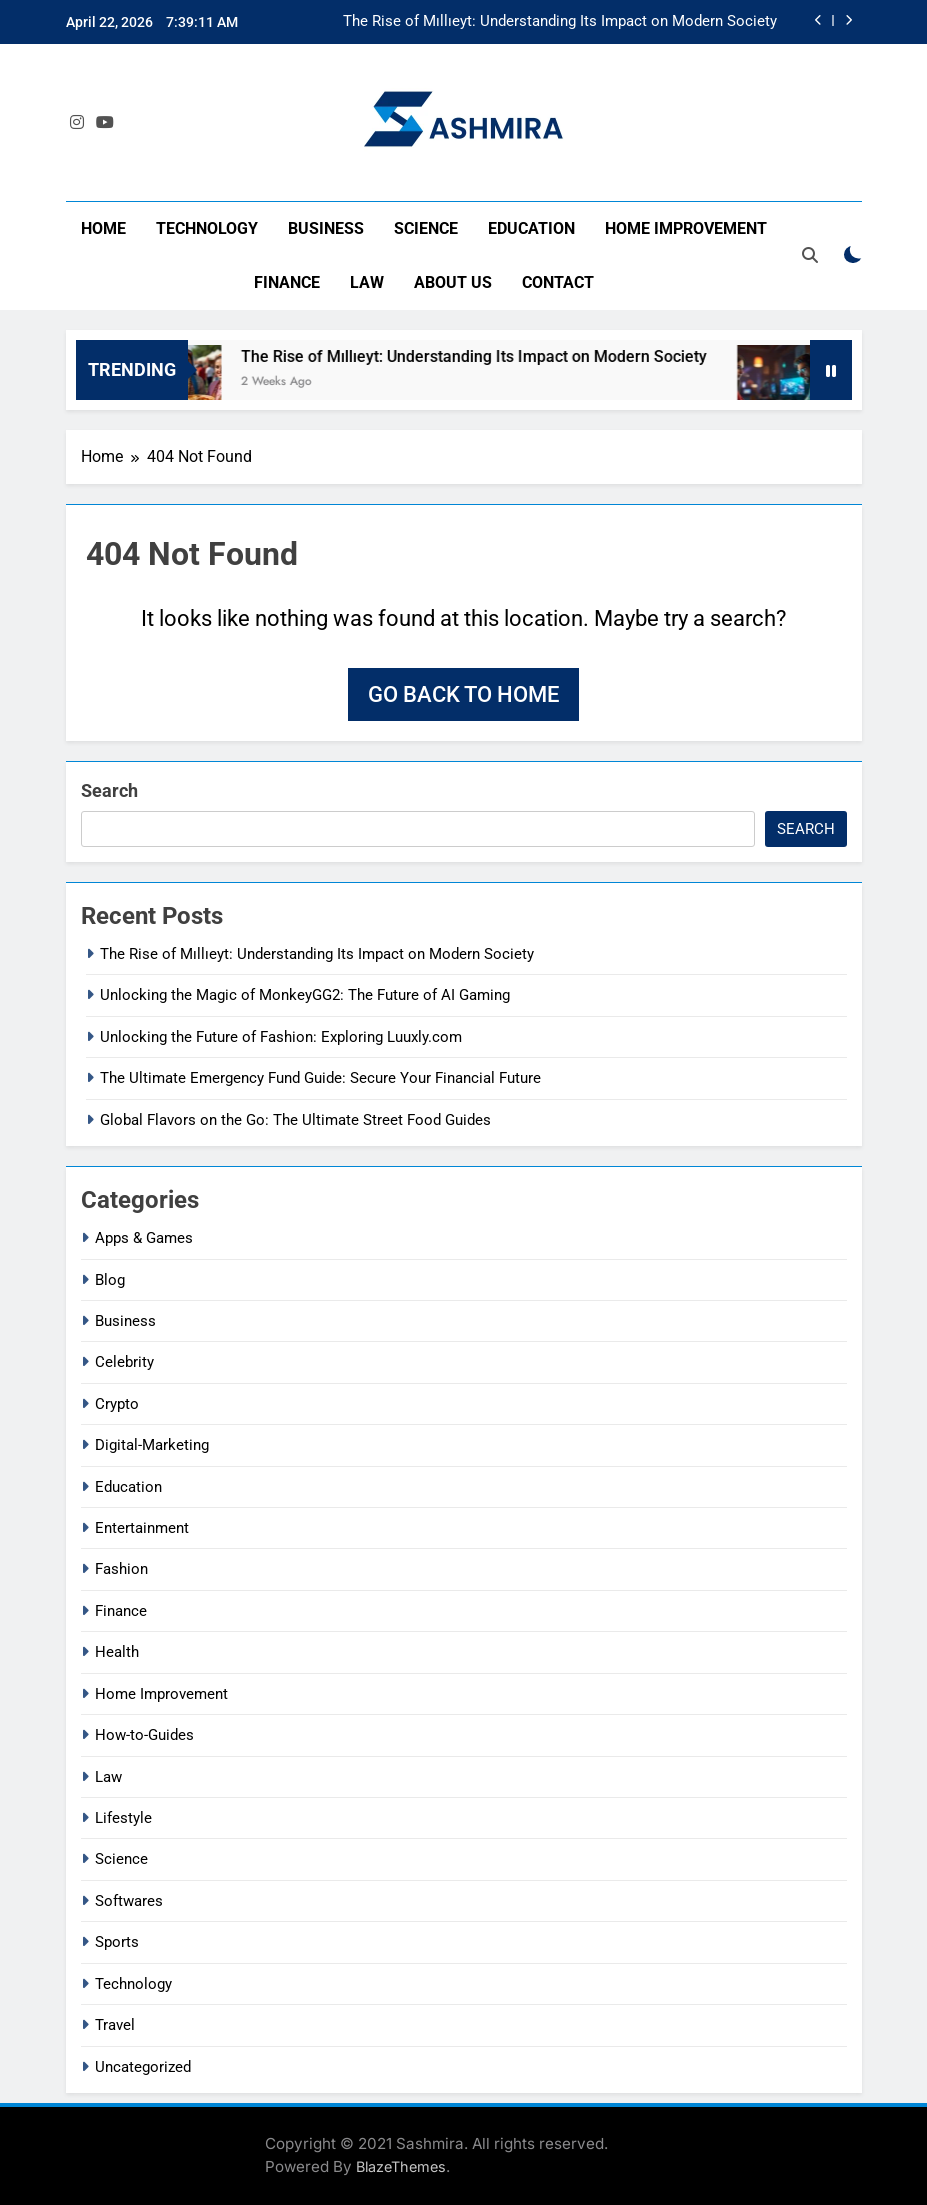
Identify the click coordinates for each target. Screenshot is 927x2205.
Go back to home (463, 694)
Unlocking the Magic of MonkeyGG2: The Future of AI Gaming (305, 995)
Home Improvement (686, 228)
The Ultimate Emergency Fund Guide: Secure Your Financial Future (320, 1078)
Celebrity (124, 1362)
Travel (115, 2025)
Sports (117, 1942)
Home (103, 228)
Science (426, 228)
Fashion (121, 1569)
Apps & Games (144, 1238)
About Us (453, 282)
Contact (558, 282)
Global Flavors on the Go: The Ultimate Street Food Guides (295, 1120)
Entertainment (142, 1528)
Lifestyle (123, 1818)
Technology (207, 228)
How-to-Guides (144, 1735)
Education (531, 228)
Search (109, 790)
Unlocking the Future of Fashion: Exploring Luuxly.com (281, 1037)
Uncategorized (143, 2067)
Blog (110, 1280)
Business (326, 228)
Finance (287, 282)
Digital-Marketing (152, 1445)
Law (367, 282)
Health (117, 1652)
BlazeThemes (401, 2166)
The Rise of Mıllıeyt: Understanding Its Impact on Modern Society (560, 22)
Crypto (117, 1404)
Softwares (129, 1901)
